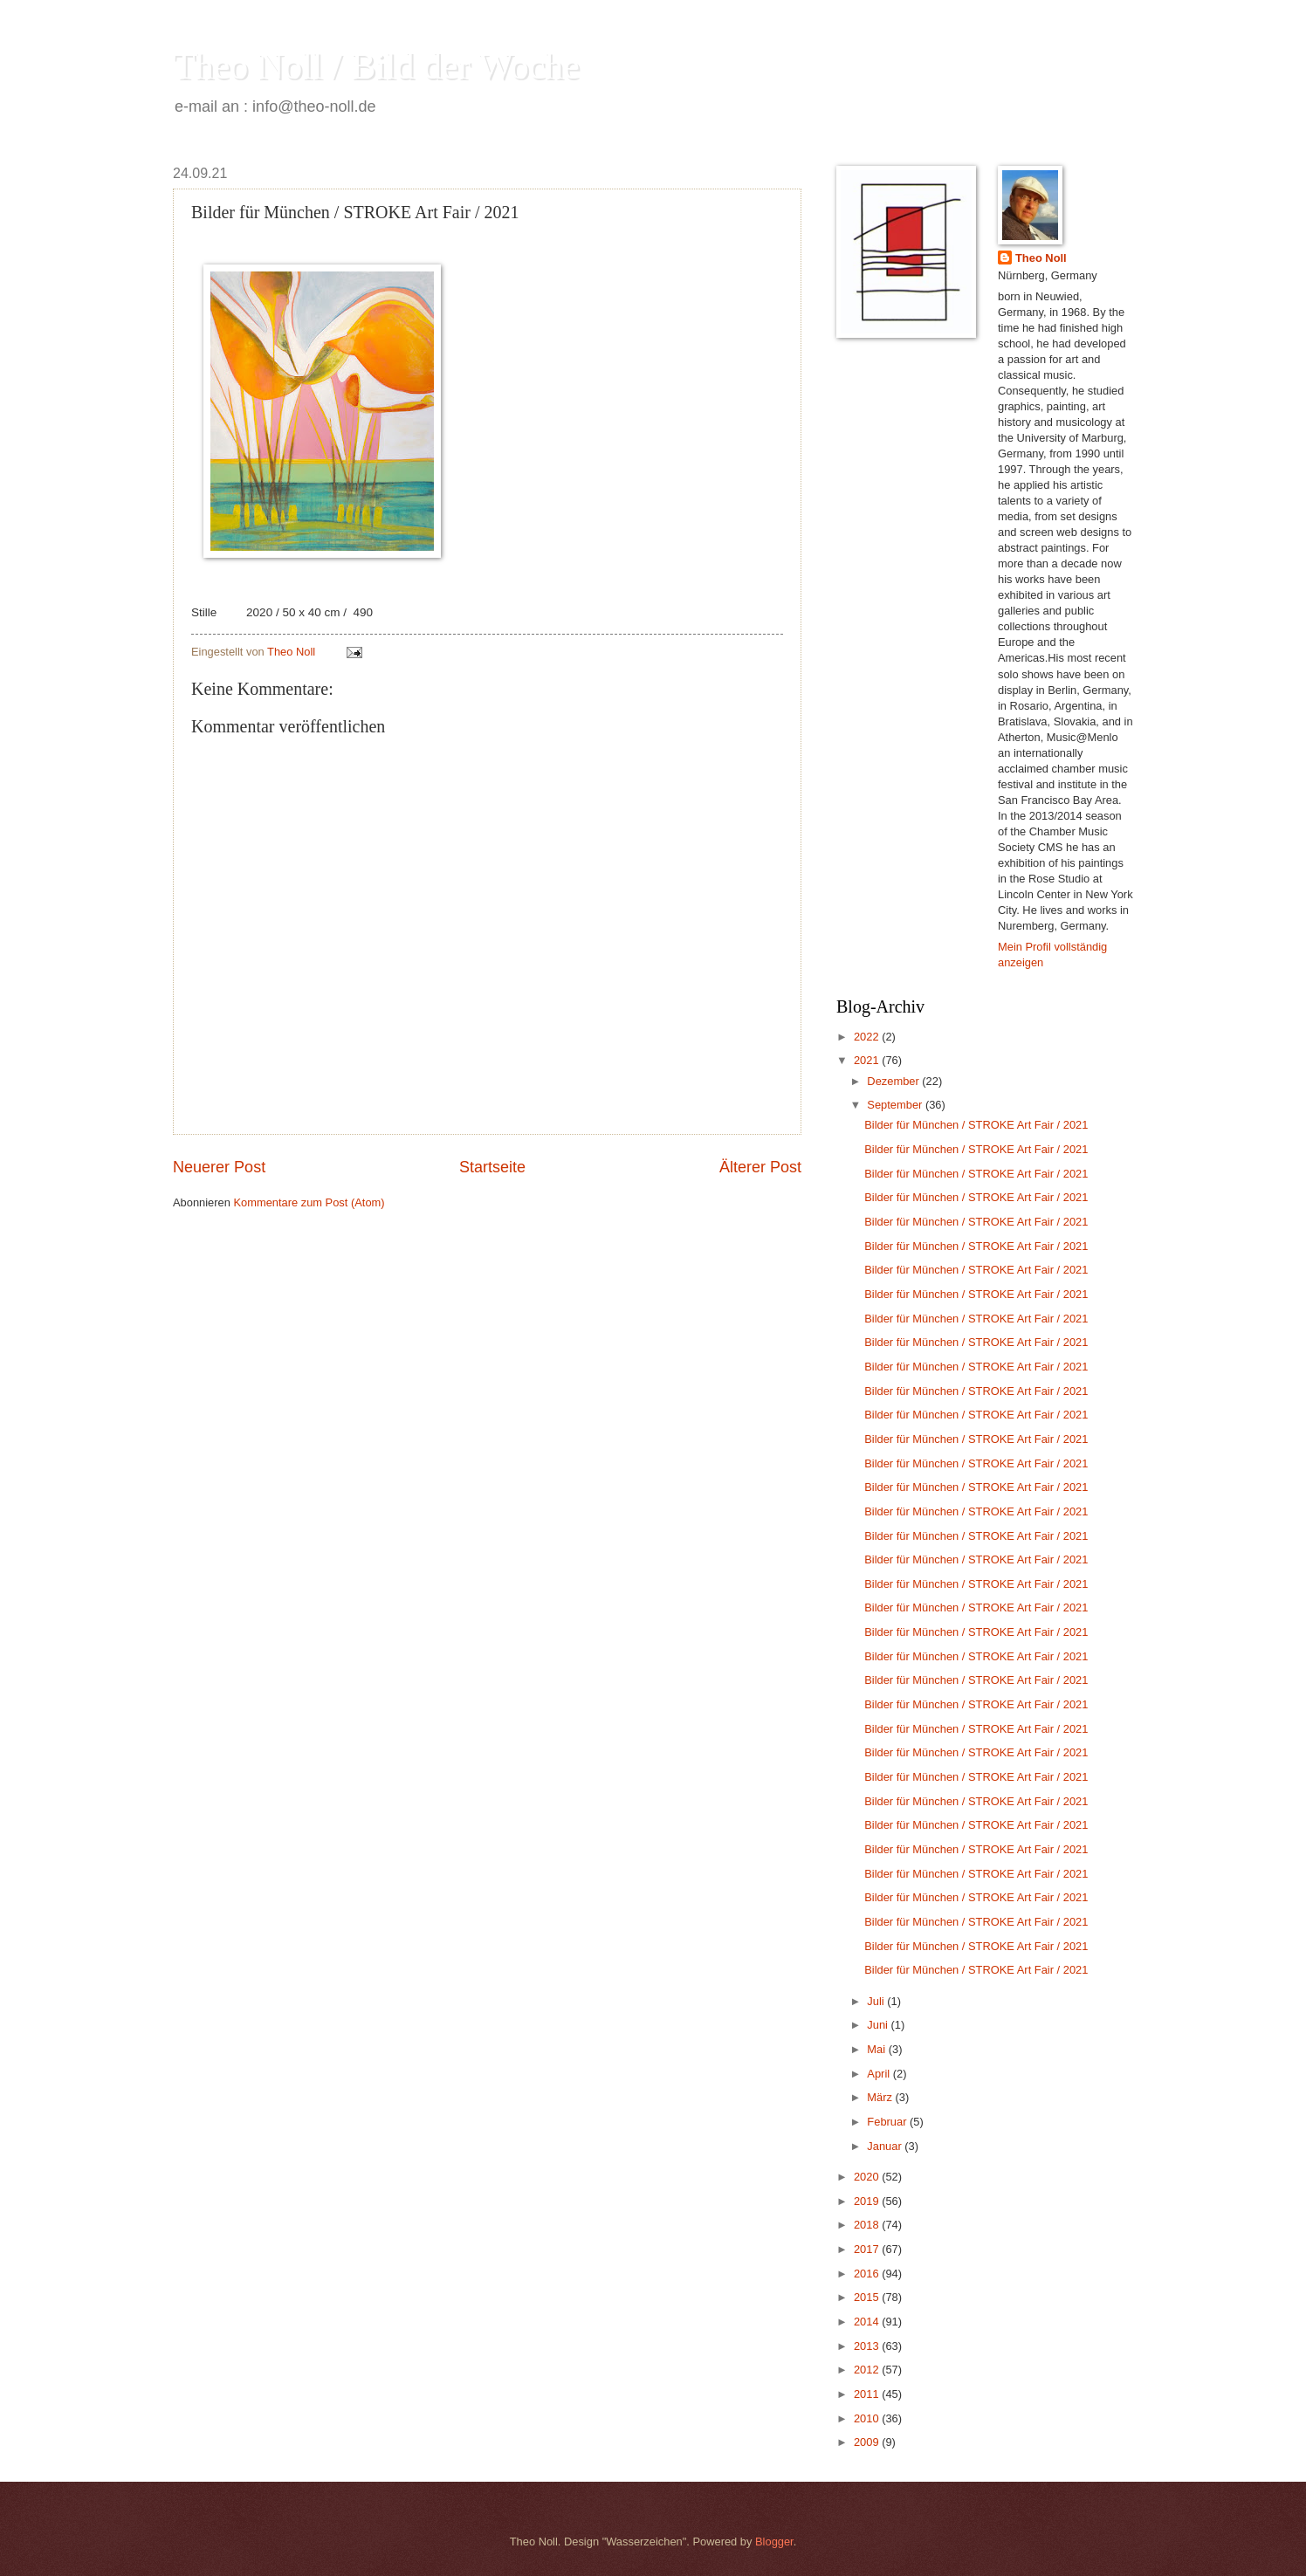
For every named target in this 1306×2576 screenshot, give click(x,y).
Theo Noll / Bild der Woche (376, 66)
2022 (868, 1036)
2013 (868, 2346)
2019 (868, 2201)
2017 (868, 2249)
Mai (877, 2049)
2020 (868, 2176)
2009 (868, 2442)
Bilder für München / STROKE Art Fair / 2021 (976, 1124)
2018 (868, 2224)
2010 (868, 2418)
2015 (868, 2297)
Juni (878, 2024)
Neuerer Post (219, 1167)
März (881, 2097)
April (879, 2073)
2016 (868, 2273)
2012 (868, 2369)
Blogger (774, 2541)
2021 (868, 1060)
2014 (868, 2321)
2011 (868, 2394)
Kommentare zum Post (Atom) (308, 1202)
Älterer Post (760, 1167)
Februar (888, 2121)
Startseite (492, 1167)
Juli (877, 2001)
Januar (885, 2146)
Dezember (894, 1081)
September (896, 1104)
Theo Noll (1041, 257)
